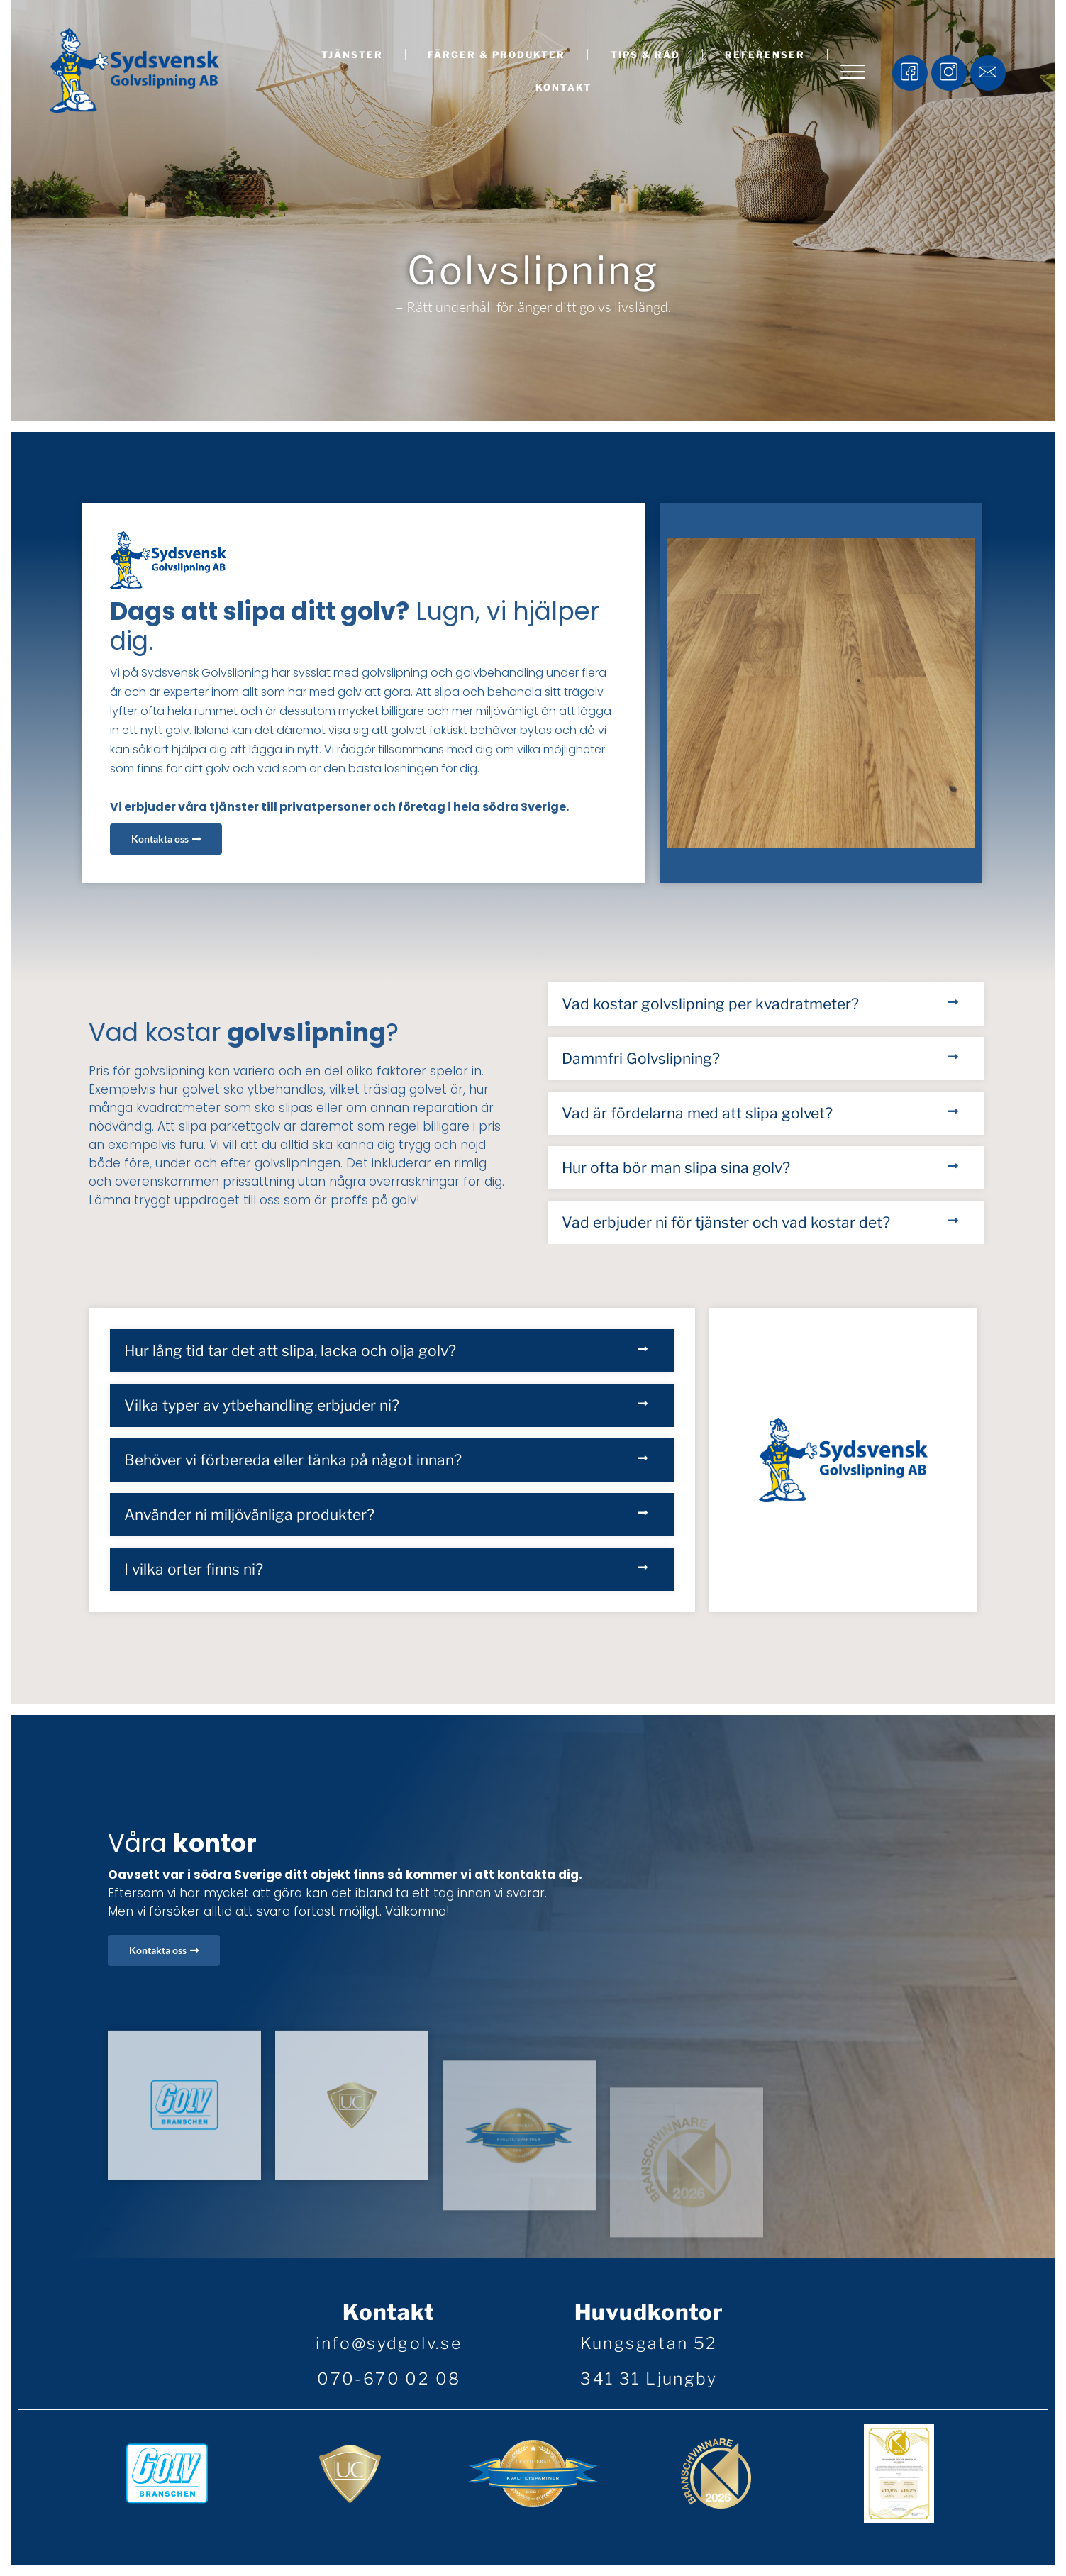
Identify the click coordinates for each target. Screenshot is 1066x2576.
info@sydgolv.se (389, 2343)
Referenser (765, 54)
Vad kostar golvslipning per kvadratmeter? (710, 1004)
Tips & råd (645, 54)
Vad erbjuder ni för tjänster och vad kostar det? (726, 1222)
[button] (766, 1004)
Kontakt (563, 87)
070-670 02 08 (388, 2379)
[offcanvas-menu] (853, 72)
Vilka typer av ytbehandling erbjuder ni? (261, 1405)
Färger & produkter (496, 54)
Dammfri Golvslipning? (641, 1058)
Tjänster (352, 54)
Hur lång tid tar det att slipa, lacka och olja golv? (290, 1351)
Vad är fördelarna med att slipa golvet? (697, 1113)
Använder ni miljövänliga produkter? (249, 1514)
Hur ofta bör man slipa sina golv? (676, 1168)
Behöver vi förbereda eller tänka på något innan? (293, 1460)
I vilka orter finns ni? (193, 1569)
